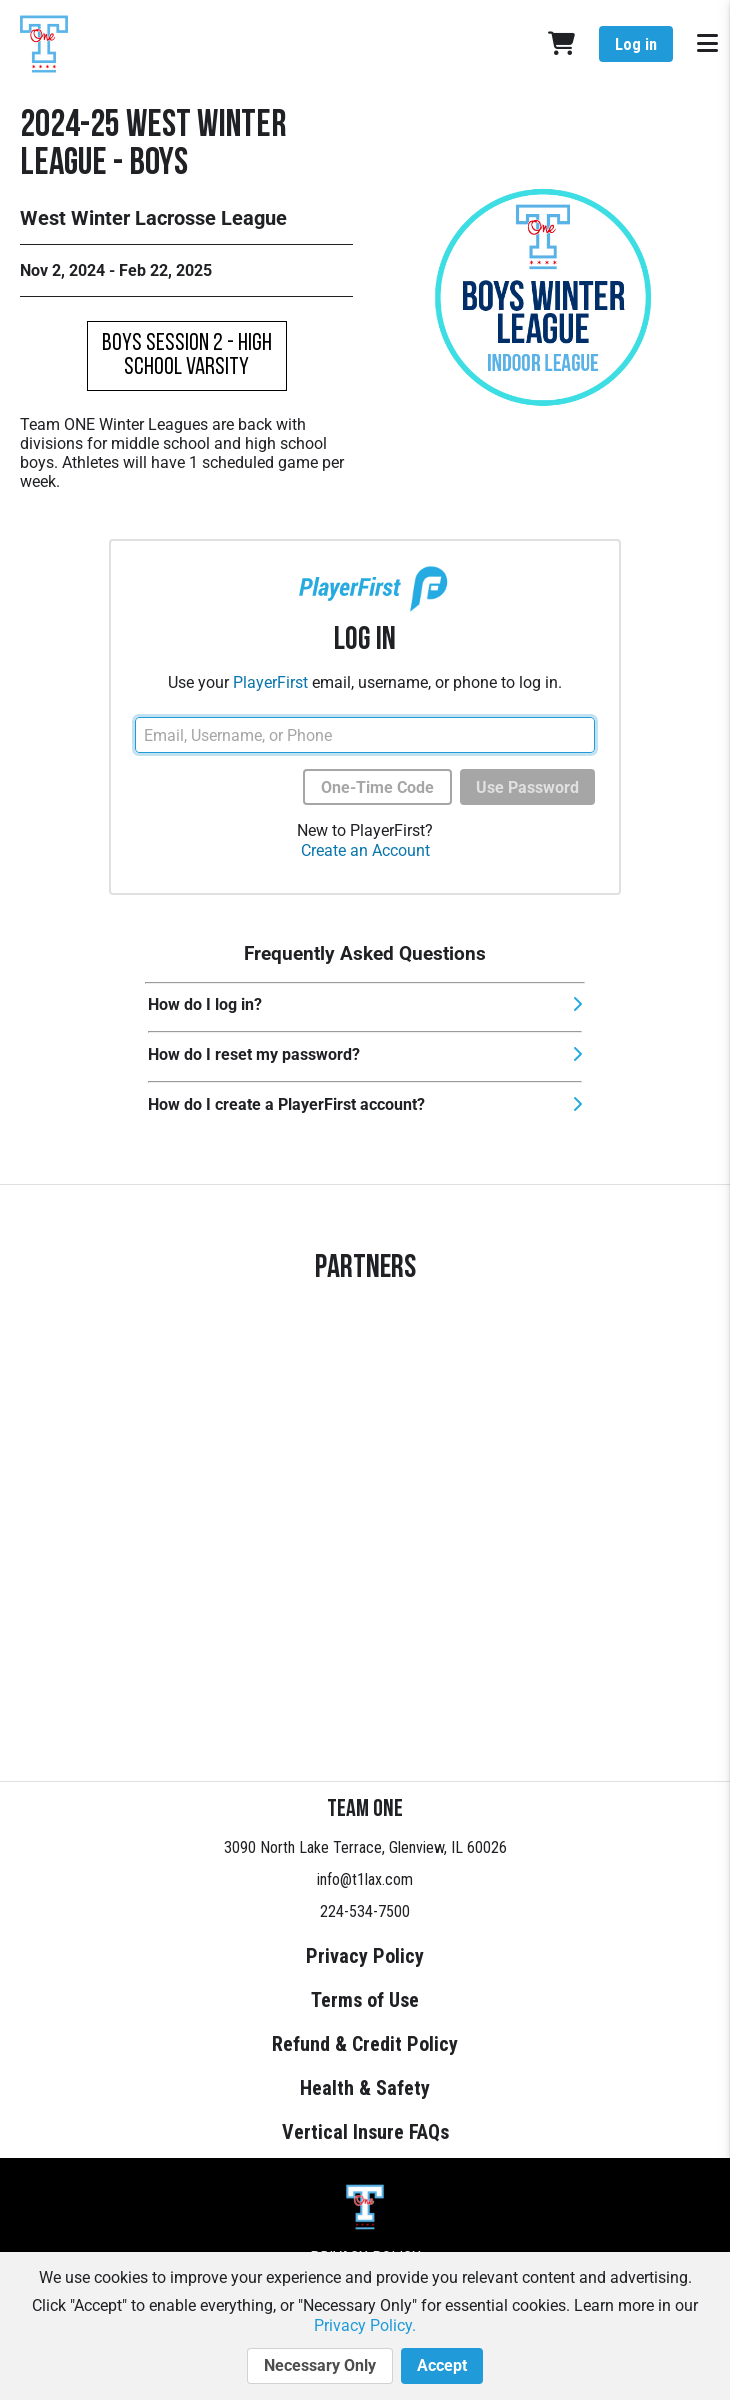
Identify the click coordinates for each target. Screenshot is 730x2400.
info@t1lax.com (365, 1879)
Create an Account (365, 850)
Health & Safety (365, 2088)
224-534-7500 (365, 1911)
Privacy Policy (365, 1956)
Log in (636, 44)
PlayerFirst (270, 682)
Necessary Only (320, 2366)
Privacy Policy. (365, 2325)
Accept (442, 2366)
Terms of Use (365, 2000)
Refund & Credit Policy (365, 2044)
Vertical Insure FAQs (365, 2132)
